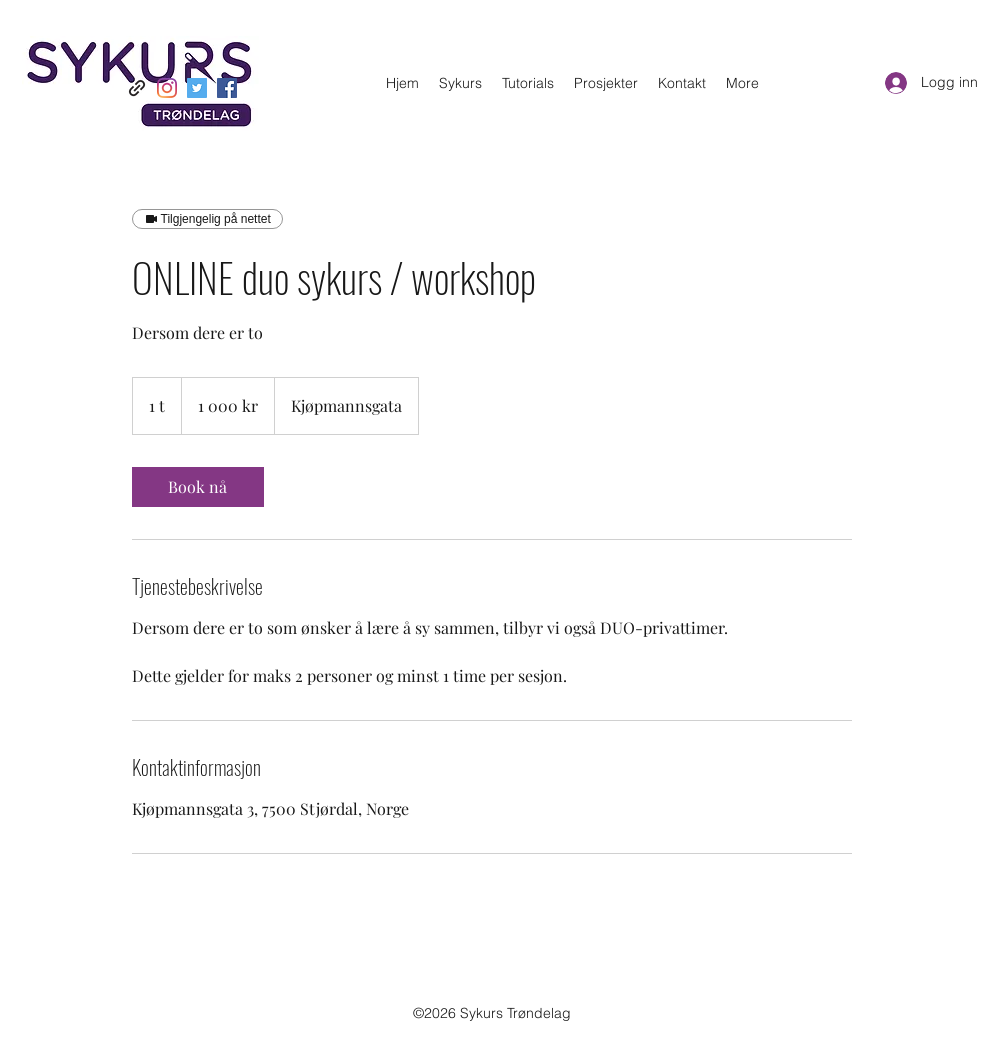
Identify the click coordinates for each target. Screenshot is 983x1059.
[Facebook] (227, 88)
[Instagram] (167, 88)
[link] (198, 487)
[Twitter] (197, 88)
